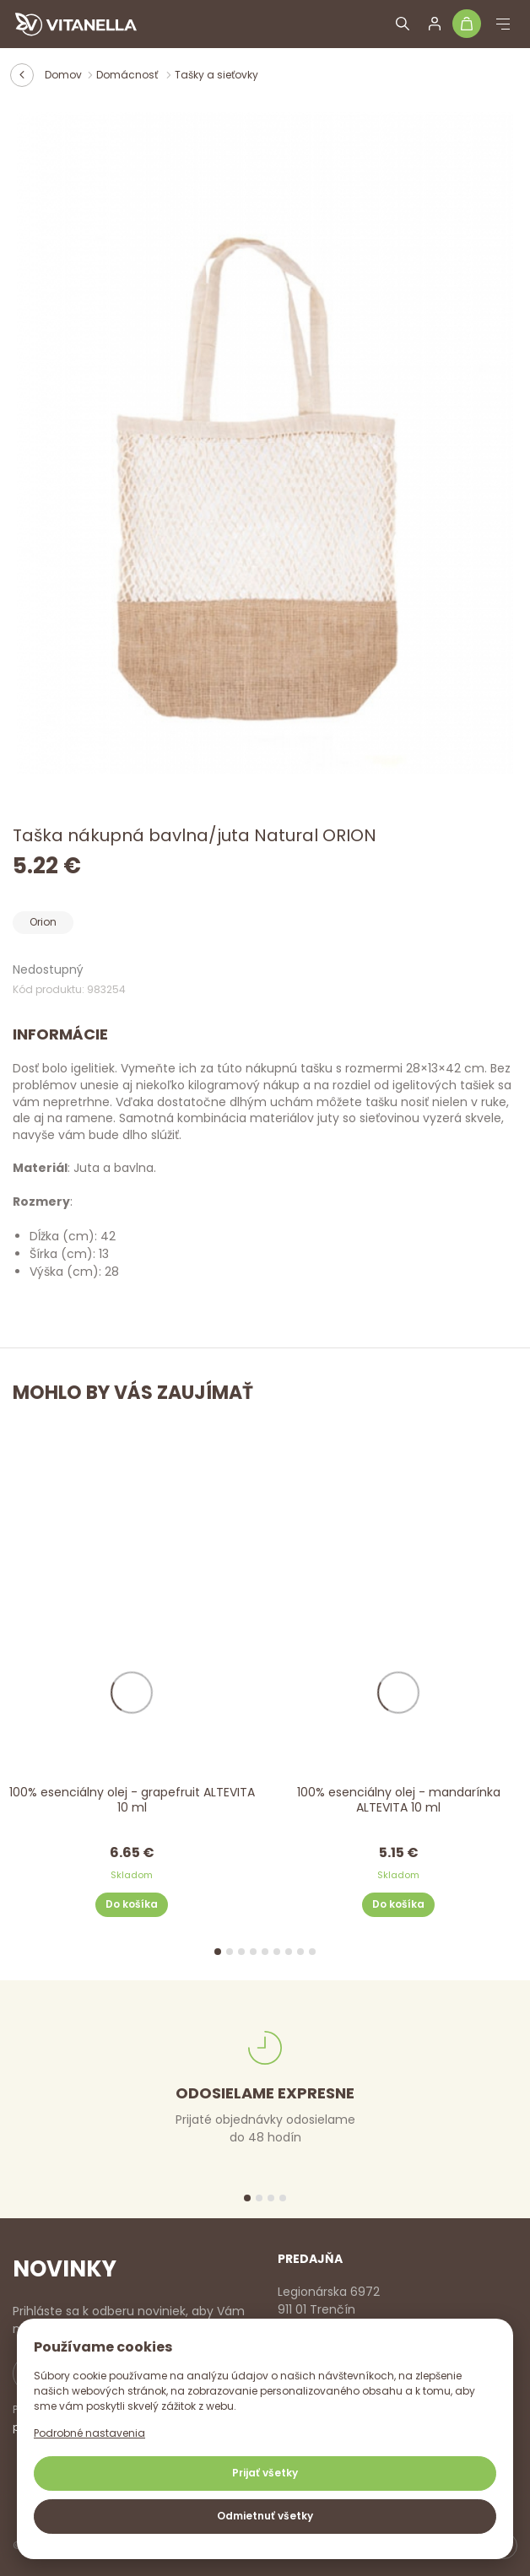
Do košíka (131, 1904)
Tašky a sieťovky (216, 75)
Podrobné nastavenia (89, 2433)
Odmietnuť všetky (265, 2515)
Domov (63, 75)
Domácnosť (128, 75)
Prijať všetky (265, 2472)
